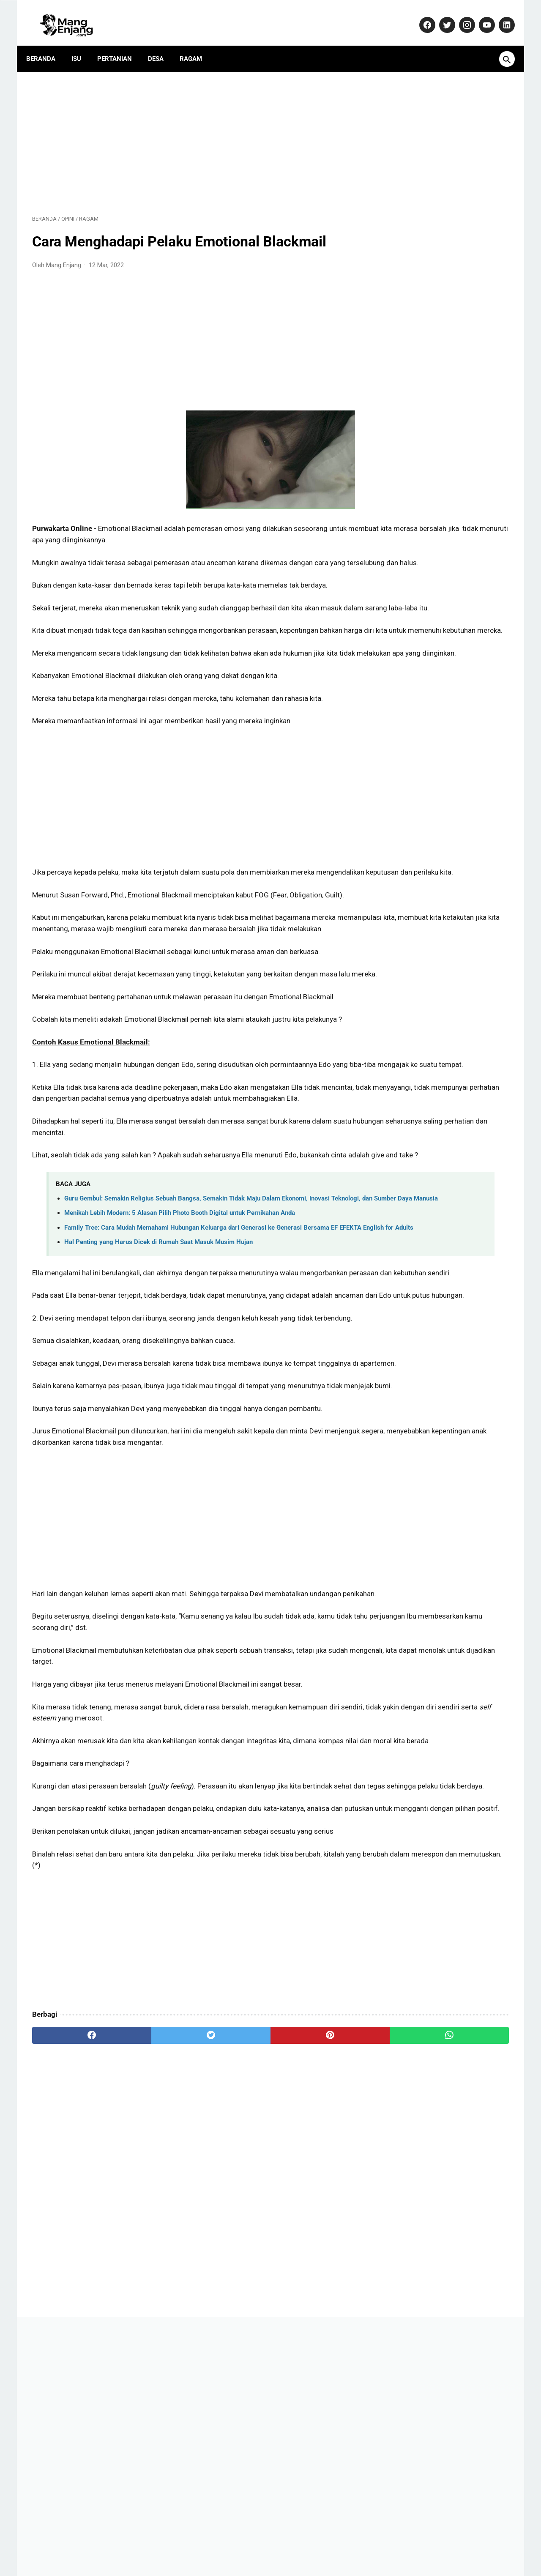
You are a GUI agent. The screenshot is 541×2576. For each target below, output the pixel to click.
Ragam (197, 44)
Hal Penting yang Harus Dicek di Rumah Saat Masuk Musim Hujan (158, 1367)
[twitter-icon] (440, 15)
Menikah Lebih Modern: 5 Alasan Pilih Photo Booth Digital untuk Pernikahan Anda (179, 1328)
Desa (161, 44)
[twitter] (152, 2262)
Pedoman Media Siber (224, 2544)
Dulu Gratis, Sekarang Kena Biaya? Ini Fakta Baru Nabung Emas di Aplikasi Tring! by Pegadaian (444, 595)
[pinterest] (232, 2262)
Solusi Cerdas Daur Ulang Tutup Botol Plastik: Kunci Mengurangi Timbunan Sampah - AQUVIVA (441, 757)
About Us (141, 2544)
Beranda (46, 44)
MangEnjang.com (283, 2562)
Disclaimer (327, 2544)
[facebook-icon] (420, 15)
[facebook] (72, 2262)
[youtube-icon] (480, 15)
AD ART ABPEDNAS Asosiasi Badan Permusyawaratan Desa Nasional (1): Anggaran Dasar (437, 465)
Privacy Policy (284, 2544)
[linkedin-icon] (500, 15)
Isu (82, 44)
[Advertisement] (192, 132)
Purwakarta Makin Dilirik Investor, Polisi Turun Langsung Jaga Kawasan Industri (443, 800)
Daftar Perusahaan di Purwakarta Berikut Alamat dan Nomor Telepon (441, 509)
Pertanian (120, 44)
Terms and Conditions (382, 2544)
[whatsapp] (312, 2262)
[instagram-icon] (460, 15)
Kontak (174, 2544)
